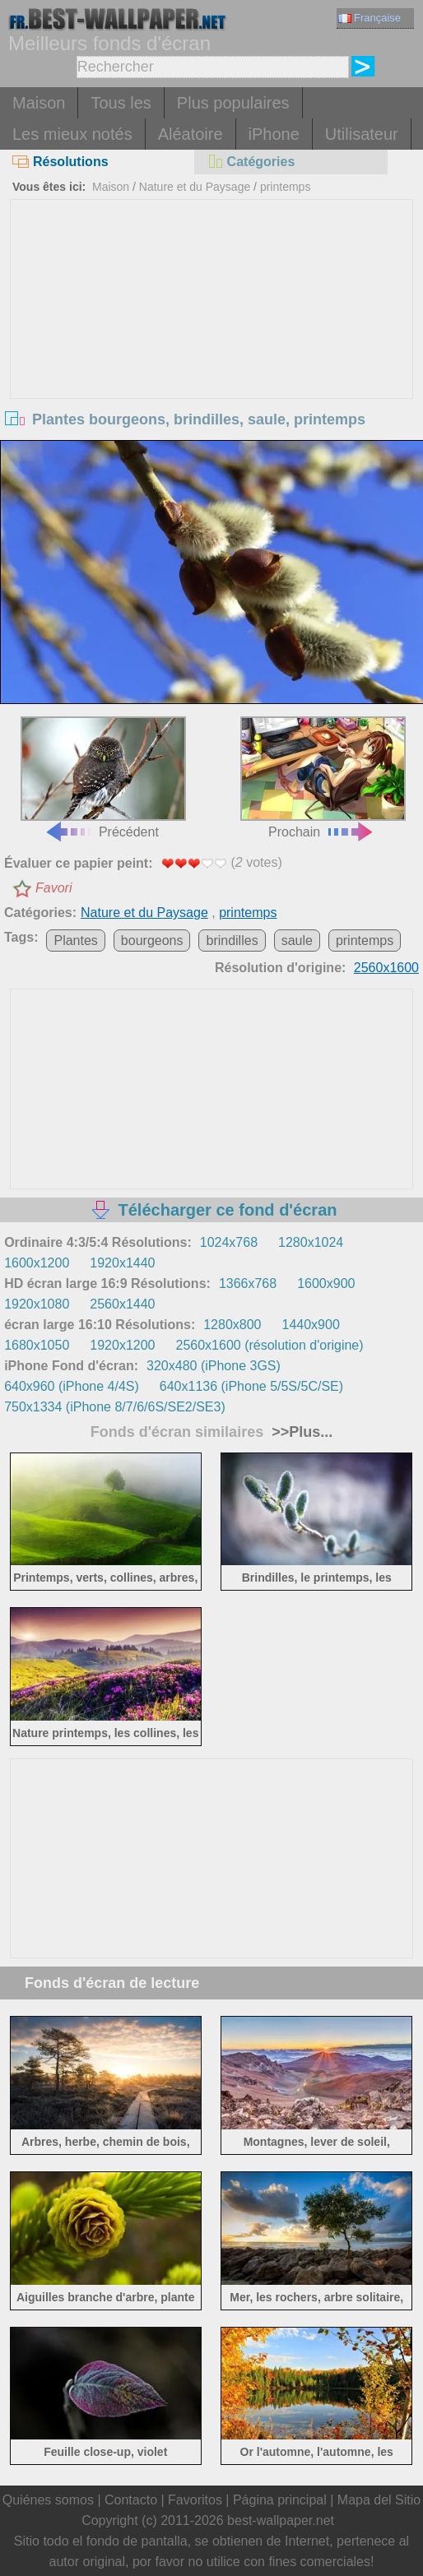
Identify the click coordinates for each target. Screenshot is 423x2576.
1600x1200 (36, 1263)
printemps (285, 186)
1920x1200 (122, 1345)
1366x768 (248, 1283)
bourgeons (152, 940)
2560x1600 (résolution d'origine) (270, 1345)
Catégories (251, 162)
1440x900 (311, 1325)
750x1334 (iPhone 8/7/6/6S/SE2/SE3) (114, 1407)
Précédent (103, 777)
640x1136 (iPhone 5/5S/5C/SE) (251, 1386)
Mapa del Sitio (379, 2500)
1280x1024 (310, 1242)
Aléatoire (190, 134)
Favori (53, 888)
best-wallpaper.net (280, 2520)
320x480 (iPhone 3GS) (213, 1366)
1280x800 (232, 1325)
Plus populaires (233, 103)
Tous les (121, 103)
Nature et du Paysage (194, 186)
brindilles (232, 940)
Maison (38, 103)
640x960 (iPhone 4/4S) (71, 1386)
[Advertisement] (211, 323)
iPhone (274, 134)
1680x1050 (36, 1345)
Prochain (323, 777)
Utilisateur (361, 134)
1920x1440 (122, 1263)
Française (369, 18)
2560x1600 (386, 968)
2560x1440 (122, 1304)
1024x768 (229, 1242)
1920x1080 (36, 1304)
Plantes (75, 940)
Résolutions (60, 162)
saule (297, 940)
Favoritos (195, 2500)
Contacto (131, 2500)
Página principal (280, 2500)
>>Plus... (299, 1432)
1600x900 (326, 1283)
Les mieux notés (72, 134)
